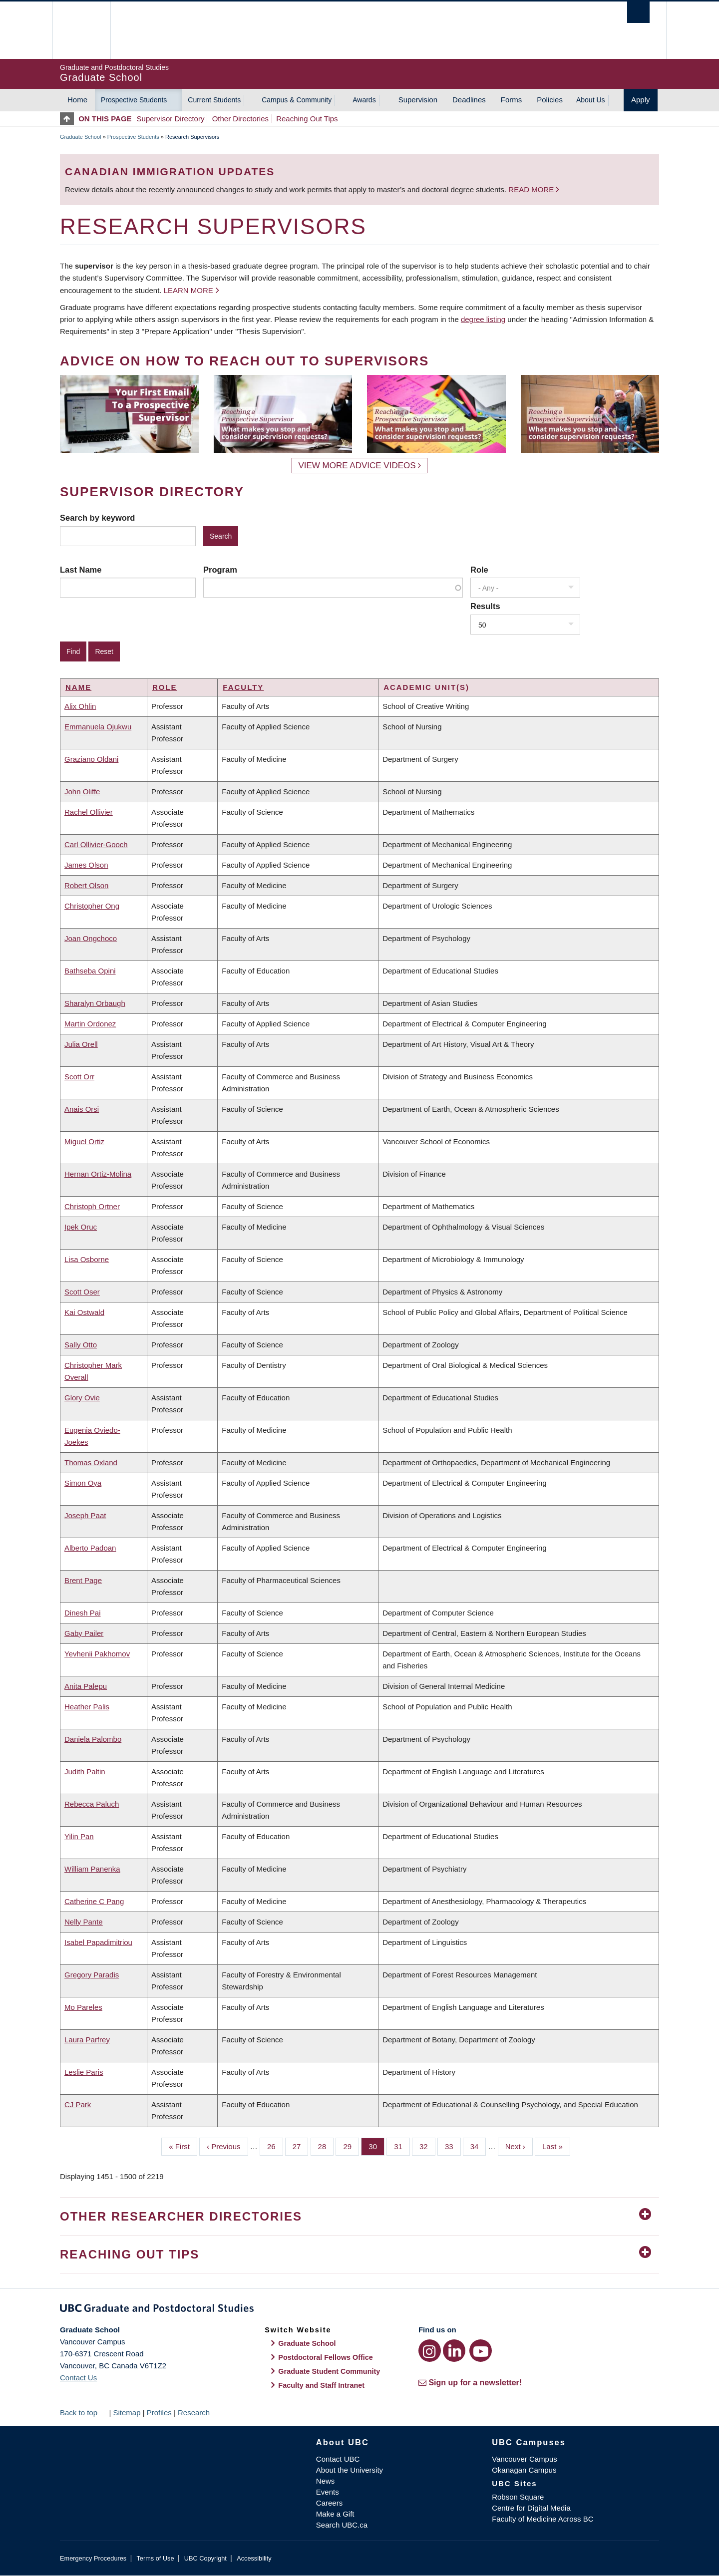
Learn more (188, 290)
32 (427, 2146)
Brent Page (83, 1580)
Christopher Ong (91, 906)
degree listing (483, 319)
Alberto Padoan (90, 1548)
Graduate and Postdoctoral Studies (359, 2310)
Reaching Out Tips (307, 118)
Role (479, 569)
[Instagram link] (429, 2350)
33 (453, 2146)
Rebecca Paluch (91, 1804)
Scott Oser (82, 1292)
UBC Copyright (205, 2558)
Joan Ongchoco (90, 938)
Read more (532, 189)
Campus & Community (297, 100)
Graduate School (80, 137)
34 (478, 2146)
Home (77, 99)
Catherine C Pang (94, 1901)
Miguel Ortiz (84, 1141)
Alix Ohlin (80, 706)
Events (327, 2492)
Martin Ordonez (90, 1023)
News (325, 2481)
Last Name (80, 569)
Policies (550, 99)
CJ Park (77, 2104)
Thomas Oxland (90, 1462)
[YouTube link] (480, 2350)
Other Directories (240, 118)
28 (326, 2146)
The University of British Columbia (81, 30)
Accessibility (254, 2558)
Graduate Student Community (329, 2371)
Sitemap (126, 2412)
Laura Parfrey (87, 2039)
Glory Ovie (82, 1397)
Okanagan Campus (524, 2470)
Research (194, 2412)
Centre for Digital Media (531, 2508)
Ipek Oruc (80, 1227)
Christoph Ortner (92, 1206)
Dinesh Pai (82, 1613)
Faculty (243, 687)
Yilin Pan (79, 1836)
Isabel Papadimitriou (98, 1942)
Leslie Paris (83, 2072)
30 (376, 2146)
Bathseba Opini (90, 970)
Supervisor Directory (171, 118)
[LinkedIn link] (454, 2350)
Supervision (417, 99)
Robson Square (518, 2497)
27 (301, 2146)
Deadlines (469, 99)
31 (402, 2146)
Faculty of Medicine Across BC (542, 2519)
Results (485, 606)
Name (78, 687)
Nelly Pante (83, 1922)
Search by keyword (97, 517)
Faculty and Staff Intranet (321, 2385)
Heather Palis (86, 1706)
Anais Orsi (81, 1109)
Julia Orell (81, 1044)
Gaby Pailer (83, 1633)
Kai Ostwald (84, 1312)
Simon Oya (82, 1483)
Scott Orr (79, 1076)
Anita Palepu (85, 1686)
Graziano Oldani (91, 759)
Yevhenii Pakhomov (97, 1653)
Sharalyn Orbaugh (94, 1003)
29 (351, 2146)
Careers (329, 2503)
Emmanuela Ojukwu (97, 726)
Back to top (83, 2412)
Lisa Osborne (86, 1259)
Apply (640, 99)
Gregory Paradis (91, 1974)
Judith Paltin (84, 1771)
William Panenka (92, 1869)
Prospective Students (134, 100)
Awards (364, 100)
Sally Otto (80, 1344)
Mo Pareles (83, 2007)
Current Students (214, 100)
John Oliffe (82, 791)
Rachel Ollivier (88, 812)
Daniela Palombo (92, 1739)
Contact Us (78, 2377)
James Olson (86, 865)
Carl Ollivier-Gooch (96, 844)
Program (220, 569)
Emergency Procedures (93, 2558)
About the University (349, 2470)
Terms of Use (155, 2558)
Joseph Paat (85, 1515)
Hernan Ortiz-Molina (97, 1174)
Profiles (159, 2412)
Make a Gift (335, 2514)
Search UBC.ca (341, 2525)
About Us (590, 100)
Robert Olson (86, 885)
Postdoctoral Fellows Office (325, 2357)
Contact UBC (338, 2459)
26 (275, 2146)
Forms (511, 99)
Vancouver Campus (524, 2459)
